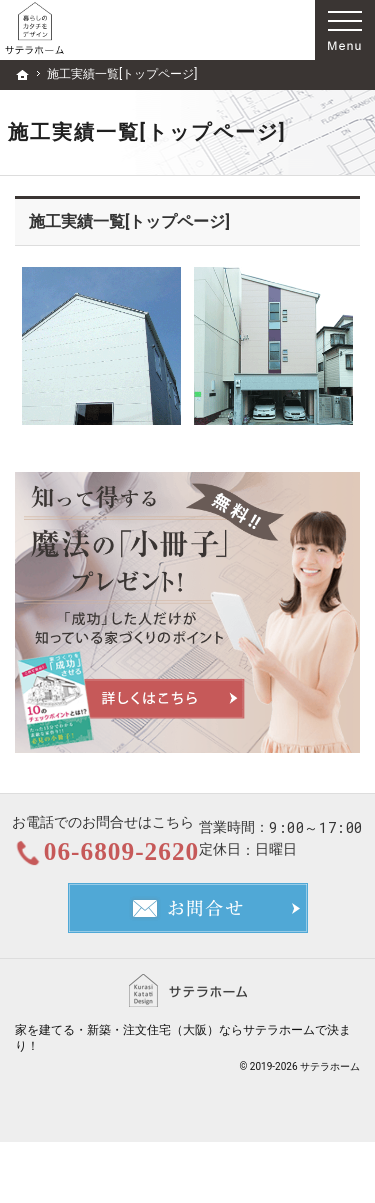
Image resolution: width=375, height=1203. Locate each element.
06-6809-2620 (206, 854)
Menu (345, 30)
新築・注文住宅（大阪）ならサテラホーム (201, 1089)
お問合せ (188, 968)
